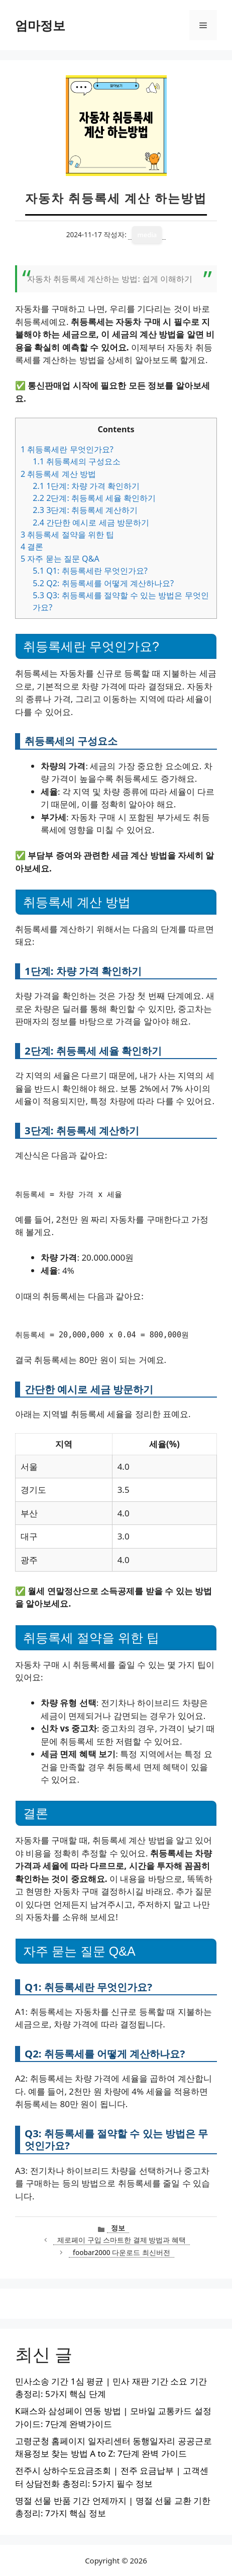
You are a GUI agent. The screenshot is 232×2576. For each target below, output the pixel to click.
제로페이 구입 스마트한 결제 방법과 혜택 (121, 2240)
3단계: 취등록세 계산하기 (85, 510)
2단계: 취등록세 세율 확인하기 (94, 497)
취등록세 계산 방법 (58, 473)
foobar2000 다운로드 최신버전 (121, 2252)
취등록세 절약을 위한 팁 (67, 534)
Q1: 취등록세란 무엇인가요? (90, 570)
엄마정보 (40, 25)
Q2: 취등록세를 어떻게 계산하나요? (103, 583)
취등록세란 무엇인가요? (67, 449)
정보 (118, 2227)
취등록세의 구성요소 (77, 461)
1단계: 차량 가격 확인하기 (86, 485)
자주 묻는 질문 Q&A (60, 558)
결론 (32, 546)
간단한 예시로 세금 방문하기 (91, 522)
